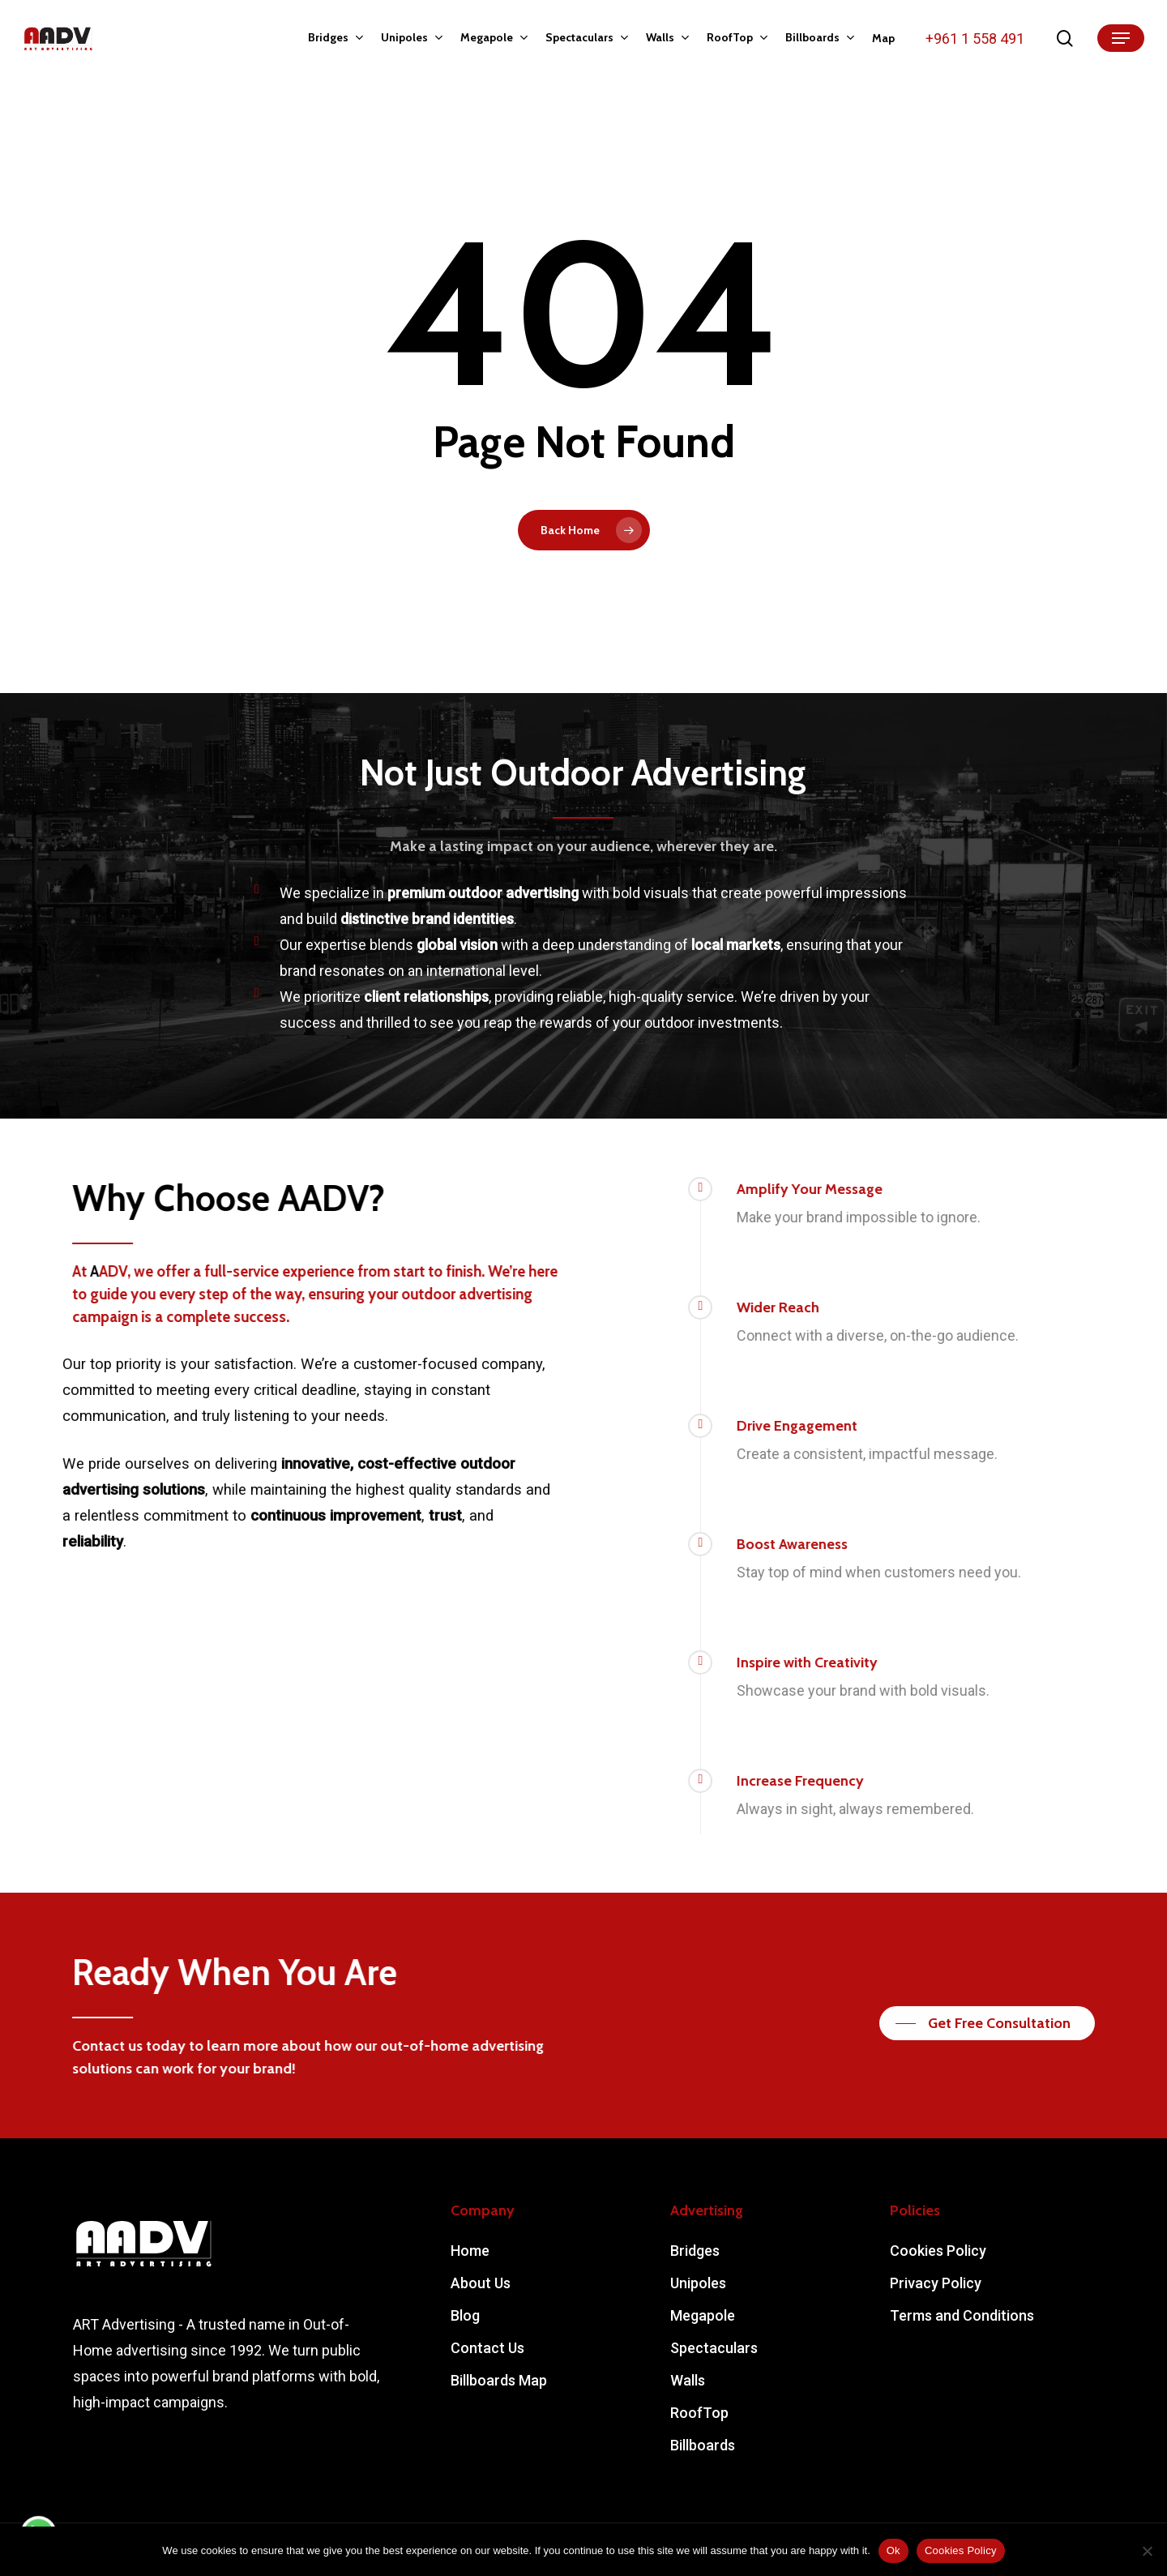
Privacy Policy (935, 2282)
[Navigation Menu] (1120, 38)
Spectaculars (714, 2347)
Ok (893, 2550)
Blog (465, 2315)
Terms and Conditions (962, 2315)
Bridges (695, 2250)
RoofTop (699, 2412)
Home (470, 2250)
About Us (481, 2282)
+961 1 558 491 (974, 38)
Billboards (702, 2445)
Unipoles (698, 2282)
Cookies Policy (938, 2250)
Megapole (702, 2315)
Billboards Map (499, 2380)
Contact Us (487, 2347)
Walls (687, 2380)
